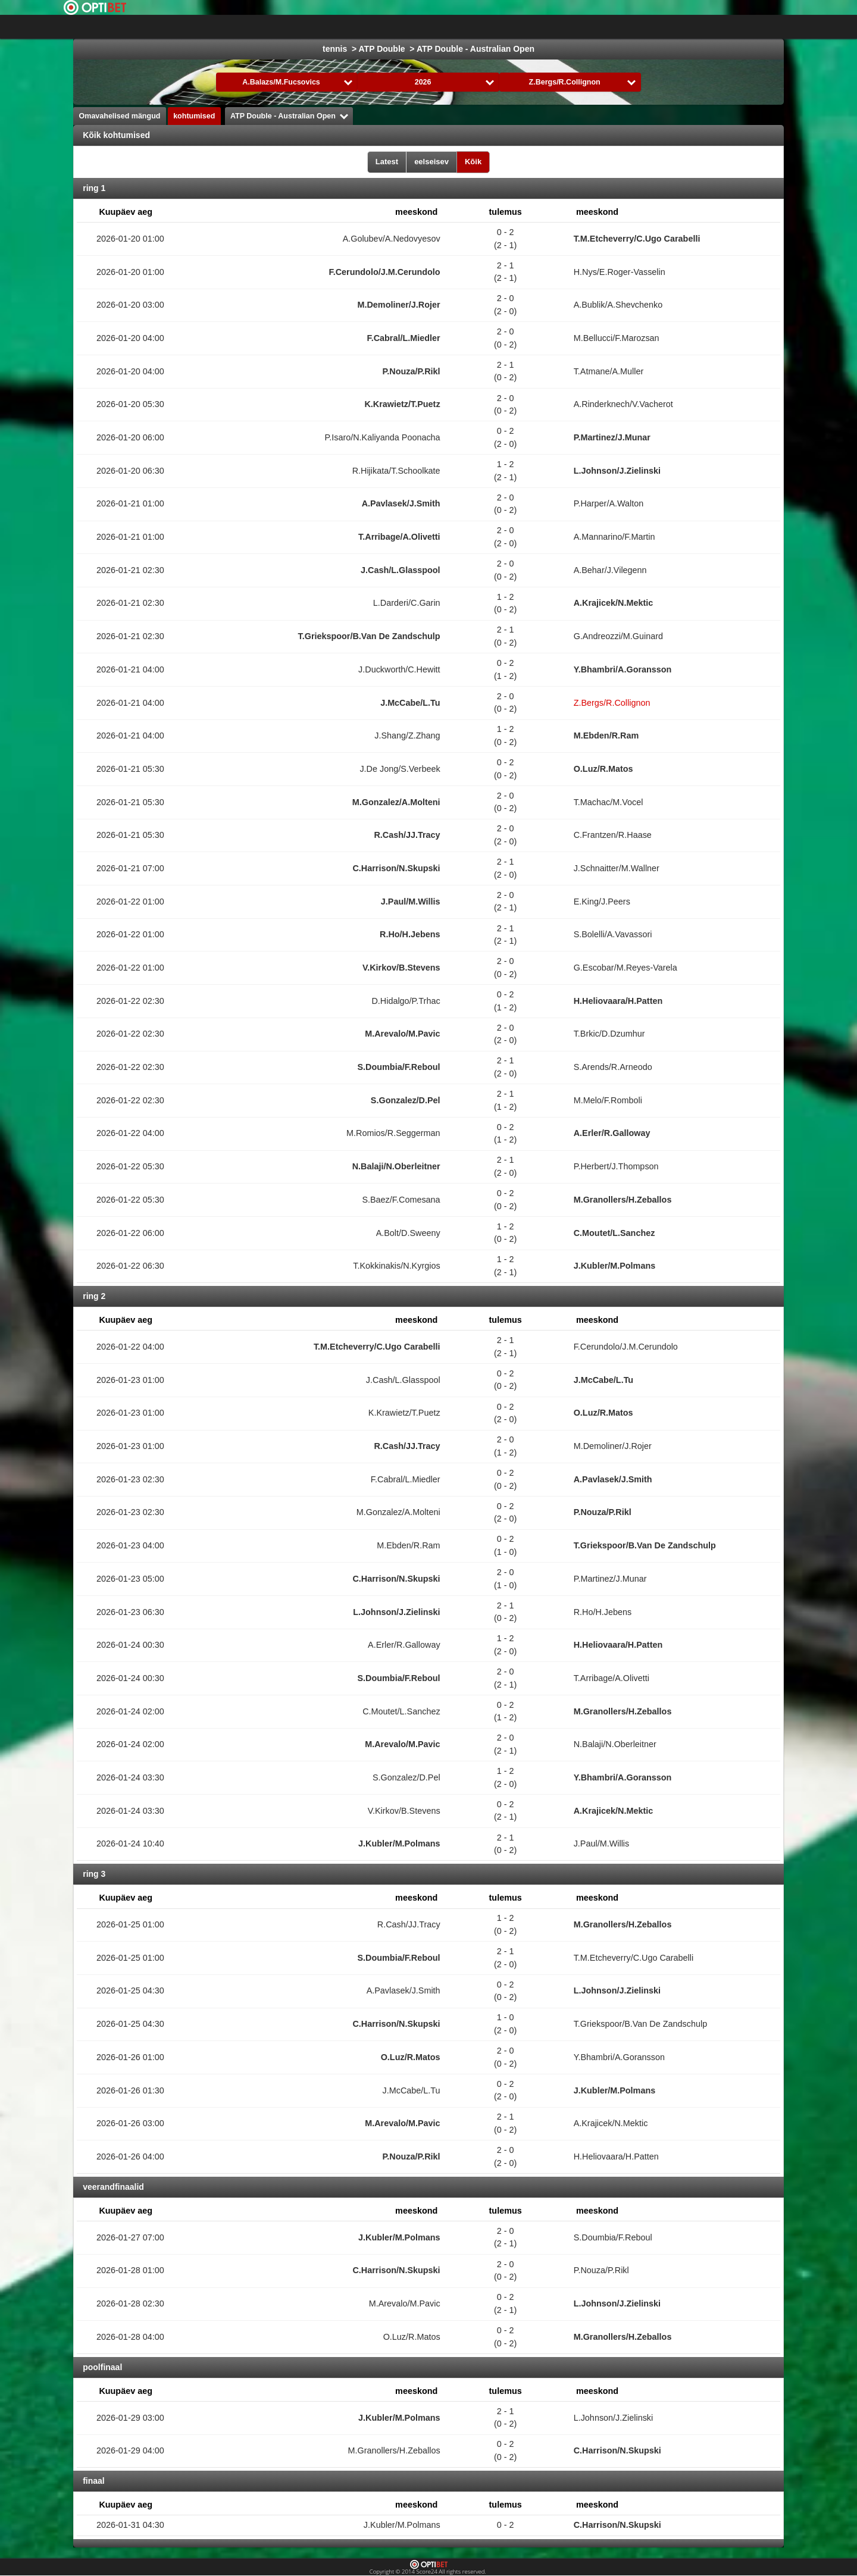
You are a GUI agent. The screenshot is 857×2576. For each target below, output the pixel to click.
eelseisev (431, 161)
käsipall (548, 26)
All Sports (745, 26)
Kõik (473, 161)
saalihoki (647, 26)
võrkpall (596, 26)
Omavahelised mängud (120, 116)
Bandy (695, 26)
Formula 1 (496, 26)
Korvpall (443, 26)
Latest (387, 161)
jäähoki (395, 26)
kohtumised (194, 116)
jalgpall (348, 26)
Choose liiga (277, 26)
